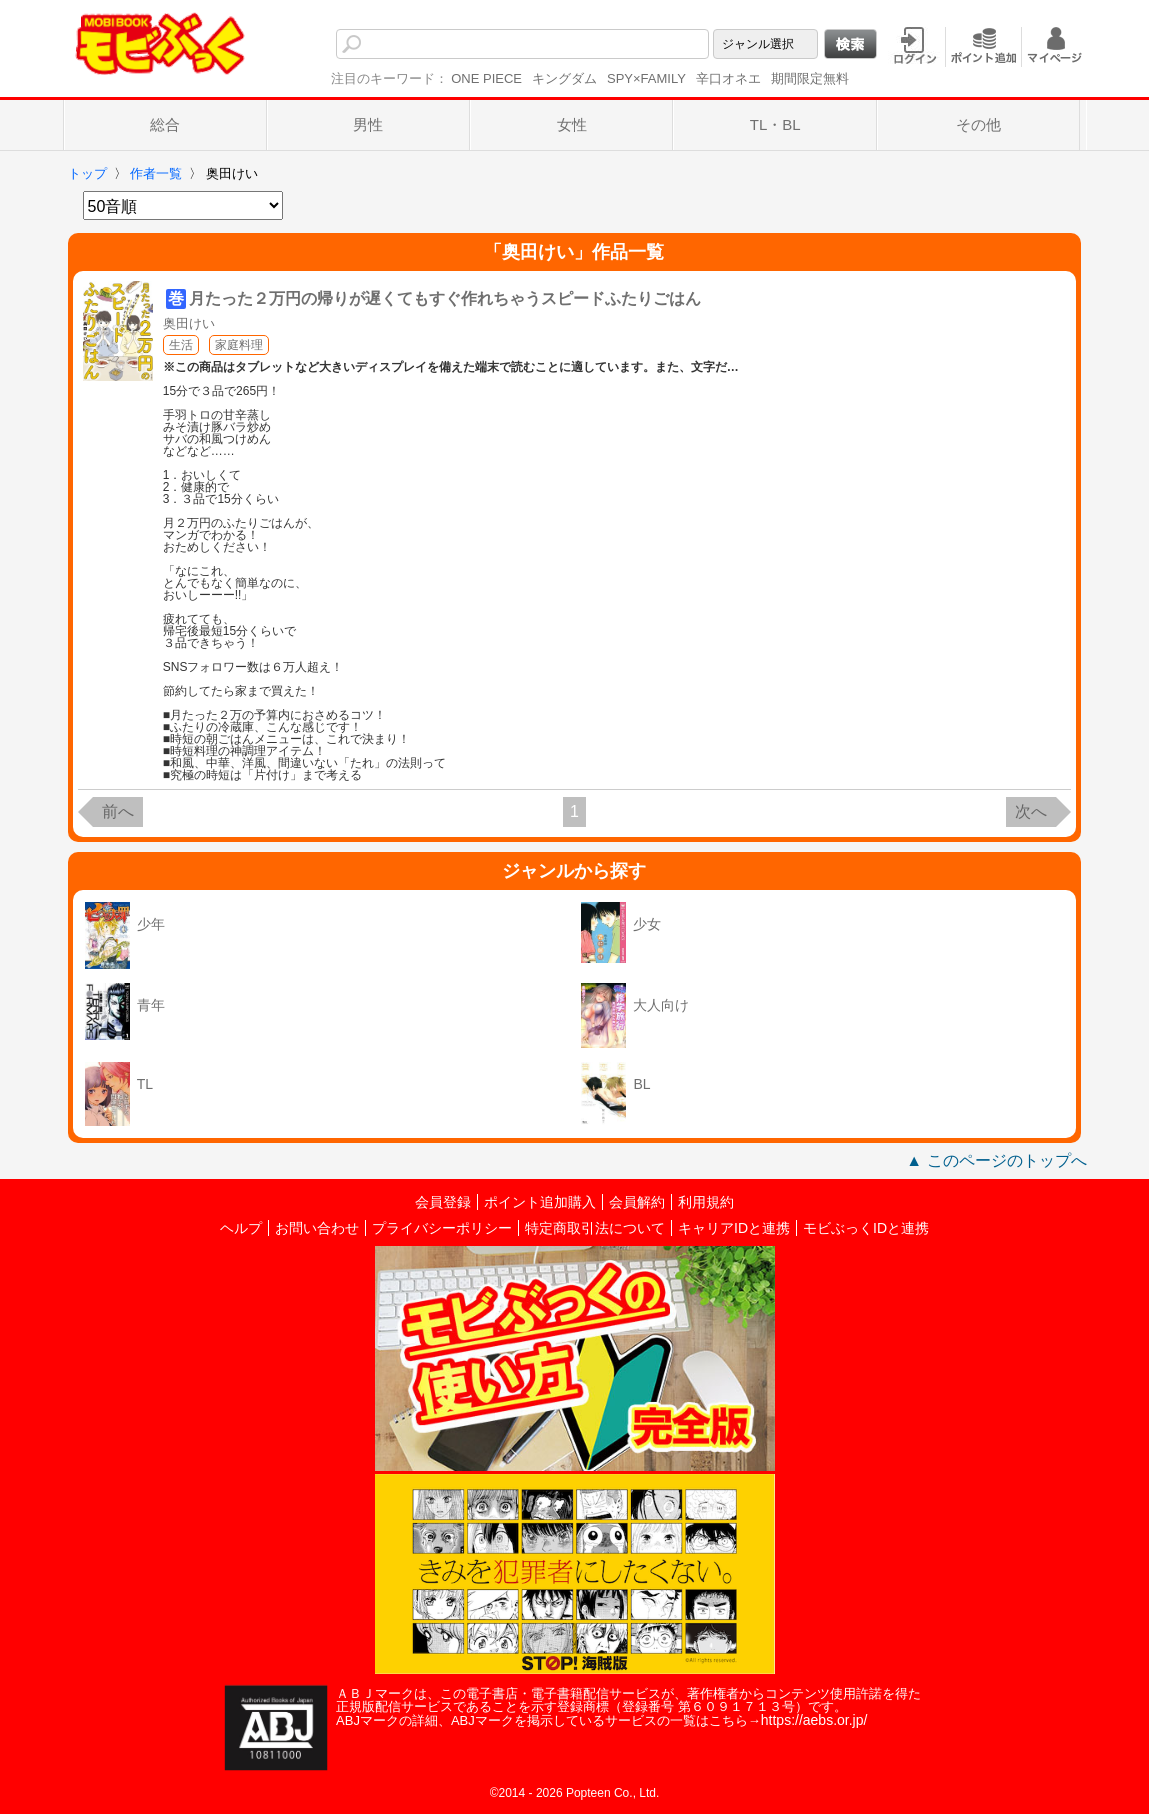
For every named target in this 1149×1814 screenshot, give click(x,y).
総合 (165, 124)
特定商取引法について (595, 1228)
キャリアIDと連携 (734, 1228)
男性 (368, 124)
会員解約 (637, 1202)
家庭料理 (239, 345)
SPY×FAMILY (646, 78)
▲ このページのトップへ (996, 1160)
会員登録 (443, 1202)
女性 (572, 124)
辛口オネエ (728, 78)
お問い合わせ (317, 1228)
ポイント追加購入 (540, 1202)
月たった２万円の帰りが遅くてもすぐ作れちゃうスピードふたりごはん (445, 298)
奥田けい (189, 323)
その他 (978, 124)
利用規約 (706, 1202)
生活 (181, 345)
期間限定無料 (810, 78)
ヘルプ (241, 1228)
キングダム (564, 78)
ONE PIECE (486, 78)
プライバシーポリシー (442, 1228)
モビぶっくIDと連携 (866, 1228)
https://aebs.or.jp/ (814, 1720)
